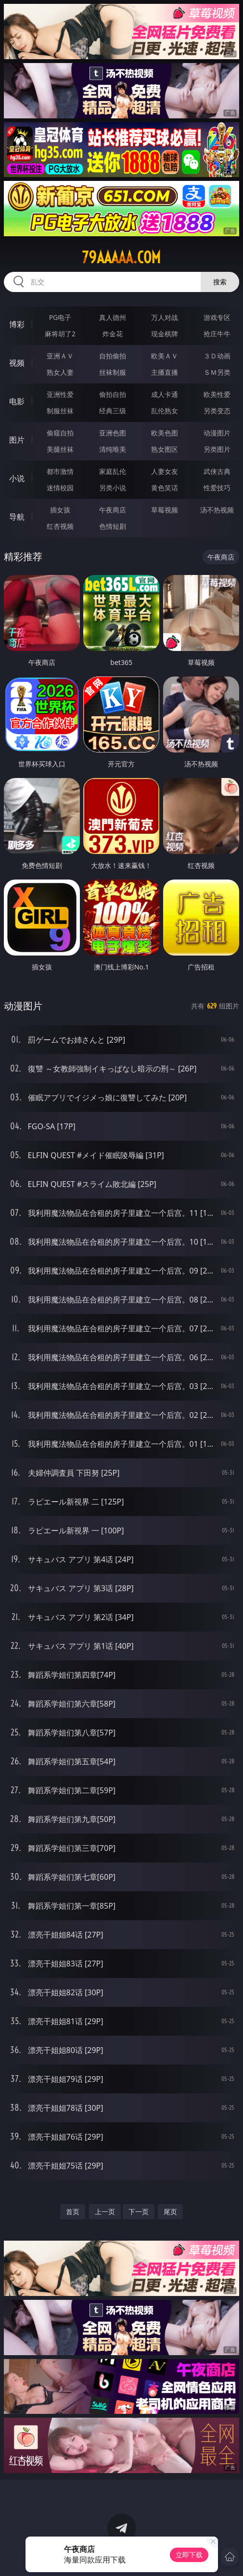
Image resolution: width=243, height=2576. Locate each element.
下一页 (138, 2211)
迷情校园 (60, 487)
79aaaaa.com (121, 257)
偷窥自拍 (60, 432)
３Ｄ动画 (217, 355)
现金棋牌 (164, 333)
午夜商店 (112, 509)
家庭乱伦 (112, 471)
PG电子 (60, 317)
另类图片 (217, 449)
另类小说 (112, 487)
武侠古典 (217, 471)
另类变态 (217, 410)
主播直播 (164, 372)
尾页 (170, 2211)
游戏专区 (217, 317)
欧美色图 (164, 432)
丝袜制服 (112, 372)
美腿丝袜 (60, 449)
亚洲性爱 (60, 394)
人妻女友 (164, 471)
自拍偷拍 (112, 355)
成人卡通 (164, 394)
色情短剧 (112, 526)
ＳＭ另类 (217, 372)
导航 (17, 516)
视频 (17, 362)
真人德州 (112, 317)
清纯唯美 (112, 449)
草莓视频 (164, 509)
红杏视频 (60, 526)
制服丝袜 (60, 410)
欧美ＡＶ (164, 355)
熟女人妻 (60, 372)
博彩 (17, 324)
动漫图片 (217, 432)
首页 (72, 2211)
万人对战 (164, 317)
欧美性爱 (217, 394)
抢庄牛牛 (217, 333)
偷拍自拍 (112, 394)
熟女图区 (164, 449)
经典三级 (112, 410)
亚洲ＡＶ (60, 355)
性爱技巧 (217, 487)
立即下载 (189, 2554)
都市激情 (60, 471)
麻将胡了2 (60, 333)
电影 (17, 401)
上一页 (105, 2211)
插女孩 (60, 509)
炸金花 (112, 333)
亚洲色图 (112, 432)
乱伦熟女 (164, 410)
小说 (17, 478)
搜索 (220, 281)
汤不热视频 (217, 509)
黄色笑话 (164, 487)
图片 (17, 439)
